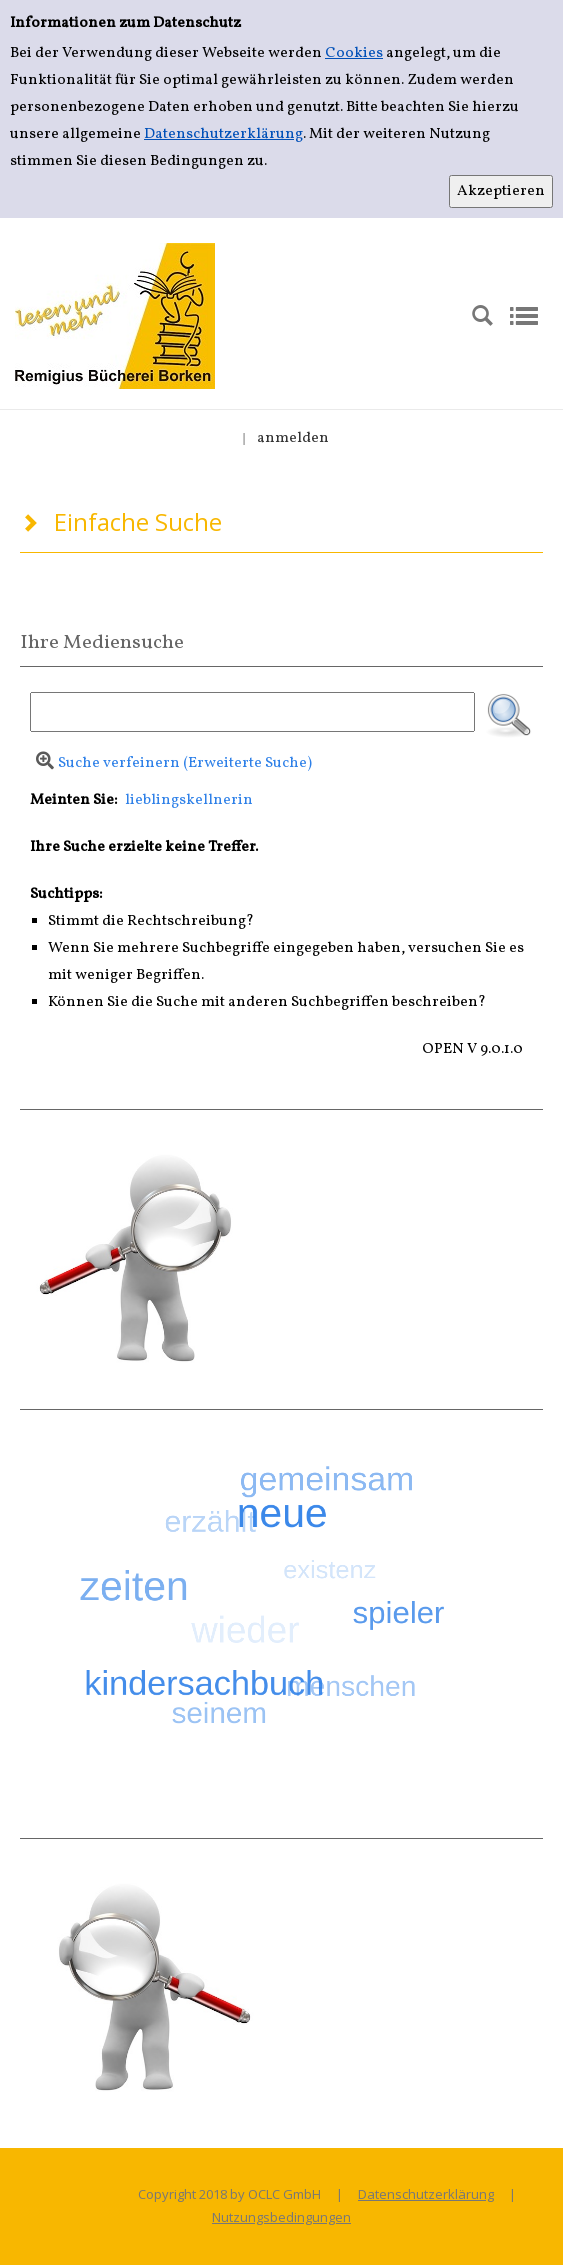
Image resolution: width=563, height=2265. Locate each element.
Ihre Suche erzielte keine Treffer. (144, 847)
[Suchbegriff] (252, 712)
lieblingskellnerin (189, 800)
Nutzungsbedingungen (281, 2217)
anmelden (293, 438)
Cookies (354, 53)
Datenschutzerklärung (223, 134)
